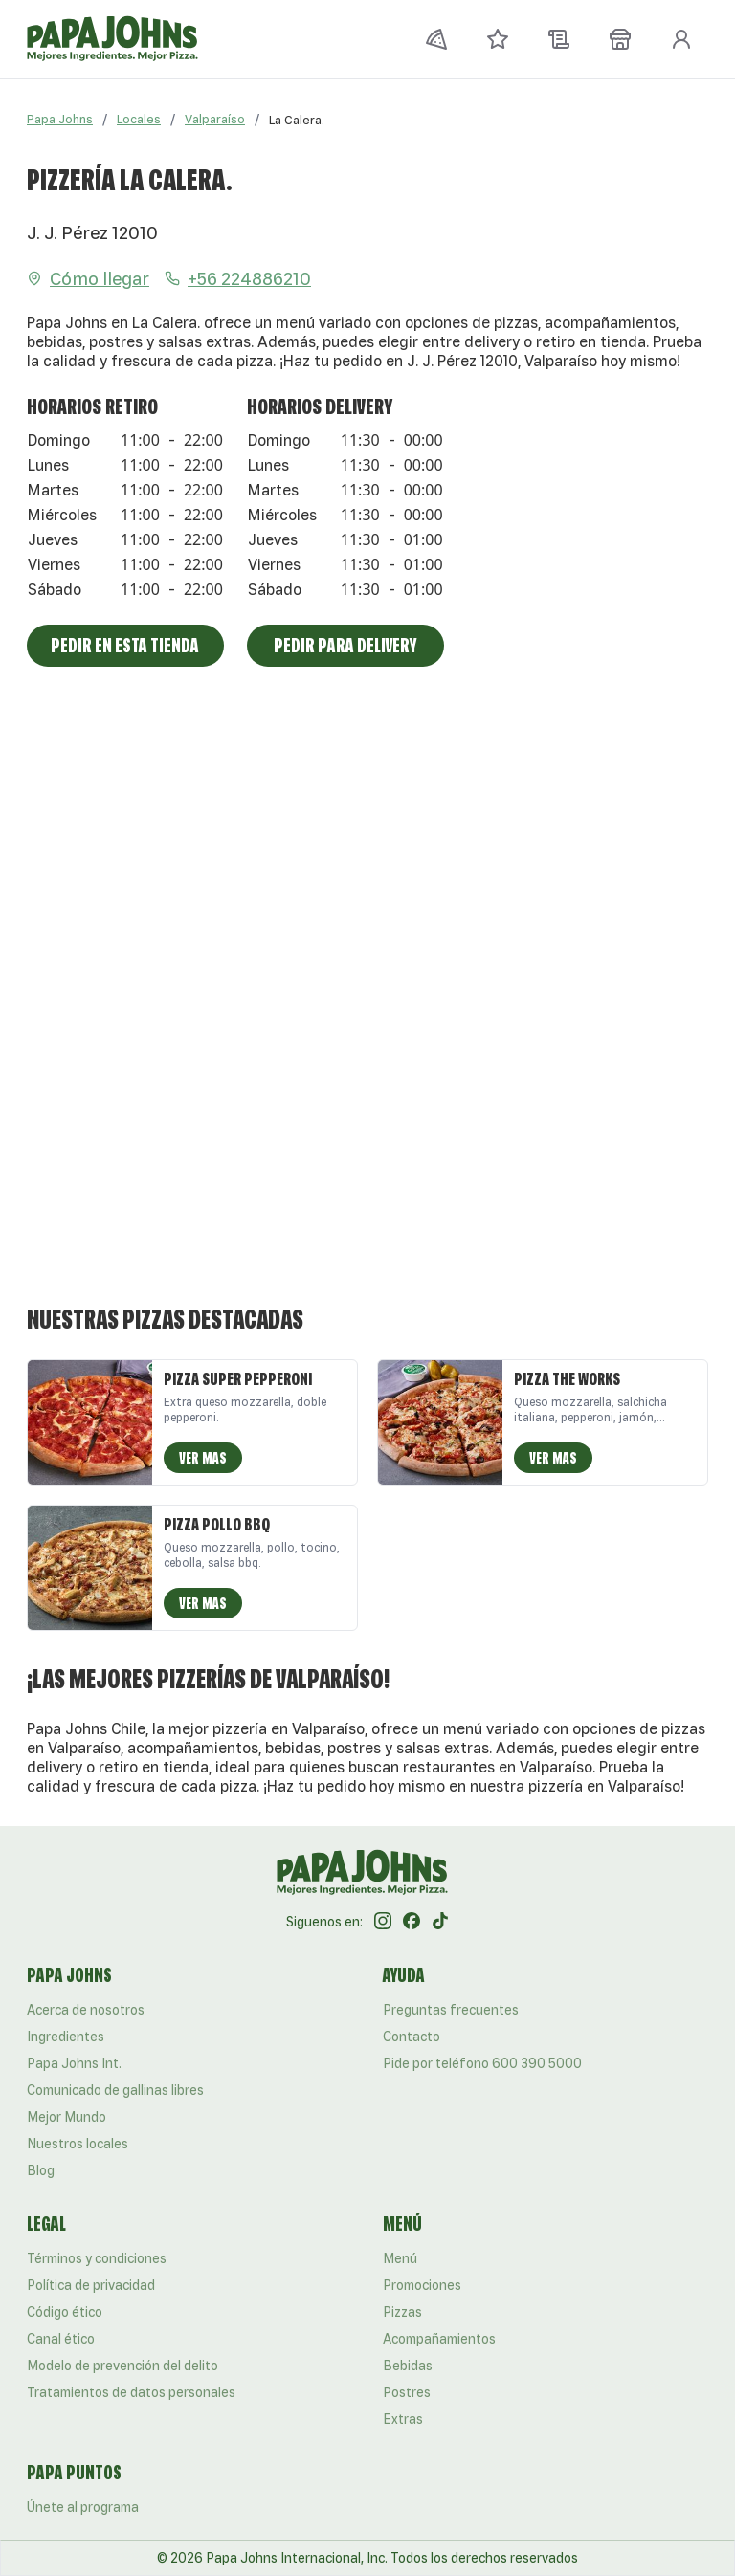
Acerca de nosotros (86, 2009)
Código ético (64, 2312)
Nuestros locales (77, 2143)
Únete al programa (83, 2507)
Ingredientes (65, 2036)
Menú (400, 2258)
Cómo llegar (88, 278)
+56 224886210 (238, 278)
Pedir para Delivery (345, 645)
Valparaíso (215, 119)
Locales (139, 119)
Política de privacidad (91, 2285)
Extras (403, 2419)
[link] (296, 119)
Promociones (422, 2285)
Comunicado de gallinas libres (115, 2090)
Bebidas (408, 2365)
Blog (41, 2170)
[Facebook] (411, 1921)
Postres (407, 2392)
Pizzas (402, 2312)
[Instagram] (382, 1921)
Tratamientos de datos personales (131, 2392)
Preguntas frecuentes (451, 2009)
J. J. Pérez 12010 (92, 232)
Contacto (411, 2036)
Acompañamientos (439, 2338)
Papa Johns (60, 119)
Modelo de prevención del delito (122, 2365)
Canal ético (61, 2338)
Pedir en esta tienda (125, 645)
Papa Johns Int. (74, 2063)
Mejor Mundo (66, 2117)
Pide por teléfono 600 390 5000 (482, 2063)
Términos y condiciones (97, 2258)
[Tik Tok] (440, 1921)
